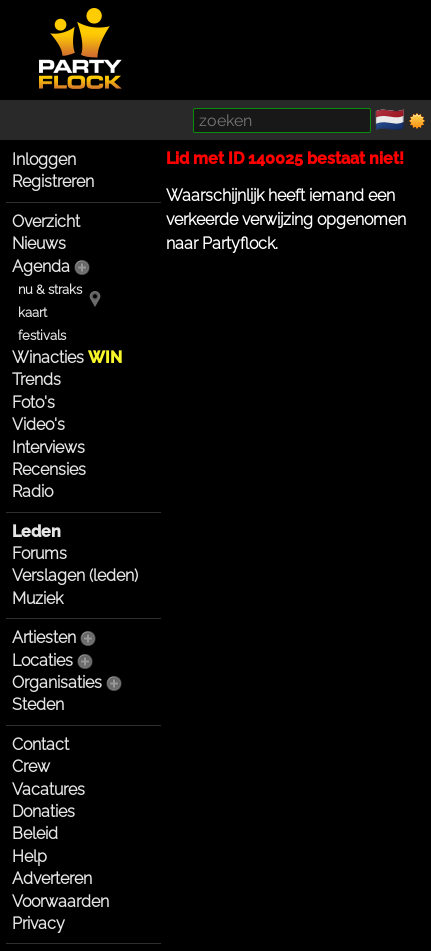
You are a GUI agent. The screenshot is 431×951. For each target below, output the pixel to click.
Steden (38, 704)
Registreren (53, 181)
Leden (36, 531)
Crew (31, 766)
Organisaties (57, 682)
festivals (42, 335)
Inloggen (44, 159)
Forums (39, 553)
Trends (36, 379)
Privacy (38, 923)
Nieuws (39, 243)
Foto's (33, 402)
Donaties (43, 811)
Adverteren (52, 878)
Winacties (67, 357)
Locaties (42, 660)
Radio (32, 491)
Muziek (37, 598)
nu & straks (50, 289)
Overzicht (46, 221)
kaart (32, 312)
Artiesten (44, 637)
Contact (40, 744)
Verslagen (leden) (75, 575)
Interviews (48, 447)
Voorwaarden (60, 901)
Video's (38, 424)
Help (29, 856)
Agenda (41, 266)
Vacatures (48, 789)
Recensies (49, 469)
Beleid (35, 833)
